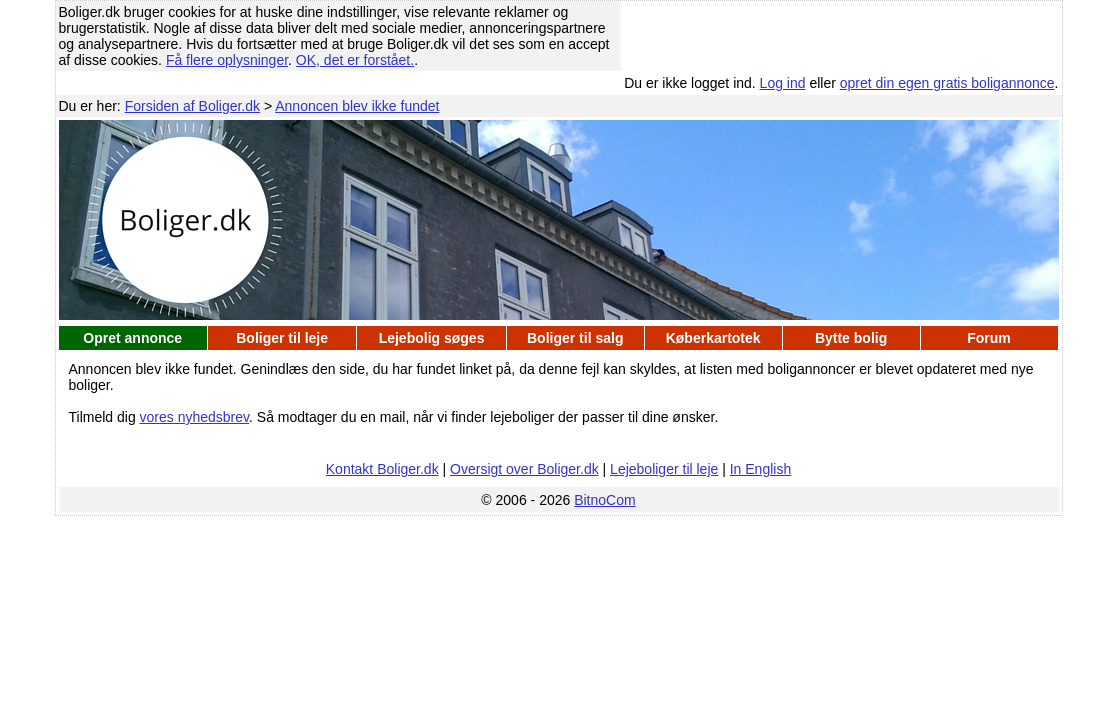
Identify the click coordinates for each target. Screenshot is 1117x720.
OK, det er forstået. (355, 60)
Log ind (783, 83)
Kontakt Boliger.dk (382, 469)
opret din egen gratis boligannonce (947, 83)
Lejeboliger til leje (664, 469)
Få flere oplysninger (227, 60)
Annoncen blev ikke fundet (357, 106)
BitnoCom (604, 500)
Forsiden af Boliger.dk (192, 106)
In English (760, 469)
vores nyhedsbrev (194, 417)
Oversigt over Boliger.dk (524, 469)
